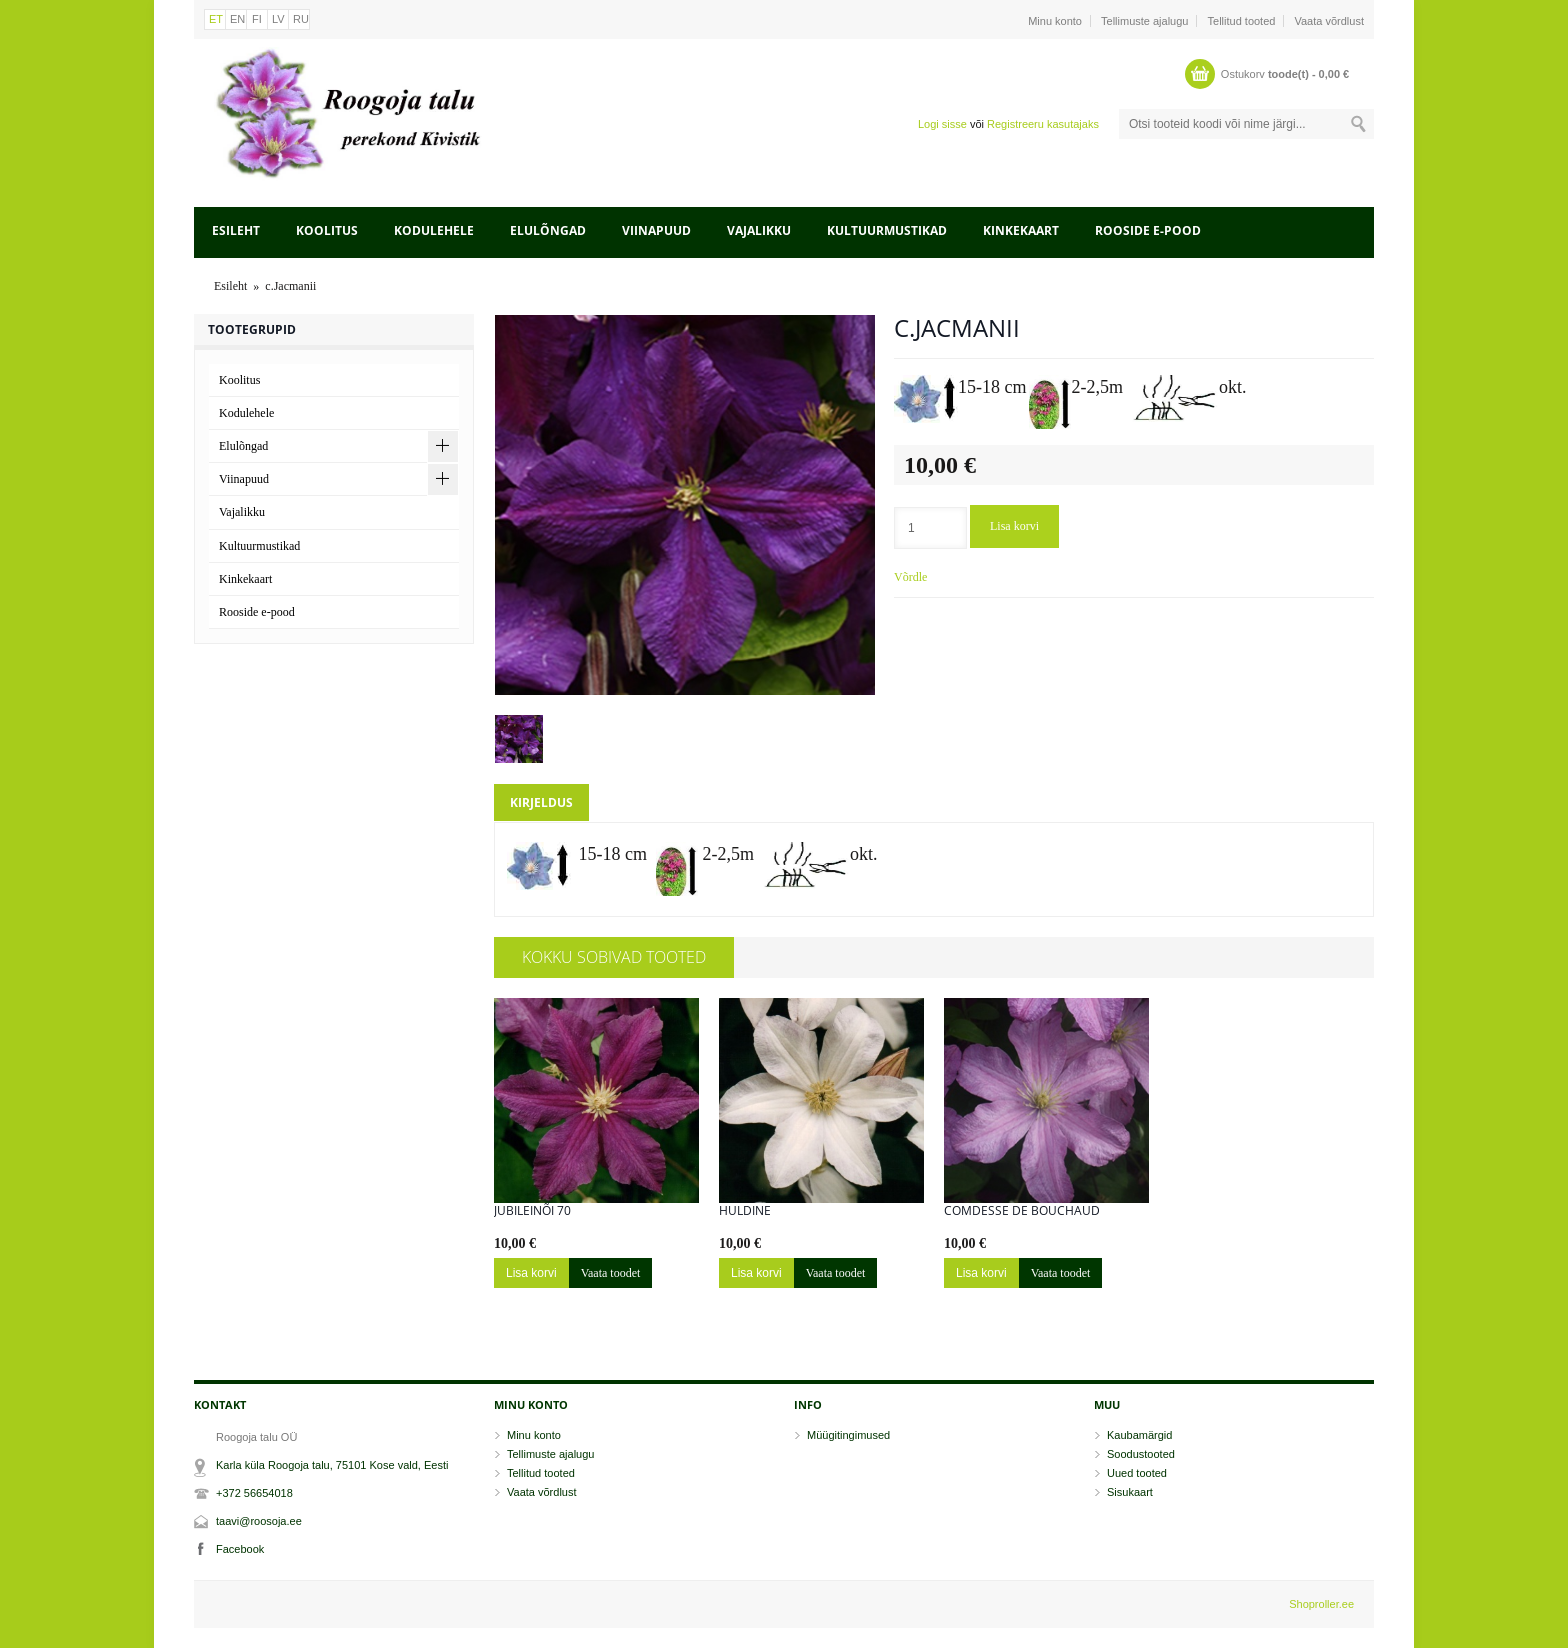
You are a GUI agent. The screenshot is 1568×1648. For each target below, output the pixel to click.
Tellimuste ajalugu (1144, 21)
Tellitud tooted (1242, 21)
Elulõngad (548, 230)
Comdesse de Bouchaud (1022, 1211)
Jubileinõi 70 (532, 1211)
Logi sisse (942, 124)
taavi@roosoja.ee (259, 1521)
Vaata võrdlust (1329, 21)
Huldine (745, 1211)
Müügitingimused (848, 1435)
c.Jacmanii (290, 286)
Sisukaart (1130, 1492)
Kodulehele (434, 230)
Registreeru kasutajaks (1043, 124)
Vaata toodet (611, 1273)
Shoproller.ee (1321, 1604)
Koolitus (327, 230)
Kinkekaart (1021, 230)
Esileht (236, 230)
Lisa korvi (1014, 526)
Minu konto (1055, 21)
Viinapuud (656, 230)
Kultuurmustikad (887, 230)
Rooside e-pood (1148, 230)
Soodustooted (1141, 1454)
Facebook (240, 1549)
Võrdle (910, 577)
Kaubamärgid (1139, 1435)
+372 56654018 (254, 1493)
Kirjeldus (541, 802)
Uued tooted (1137, 1473)
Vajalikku (759, 230)
